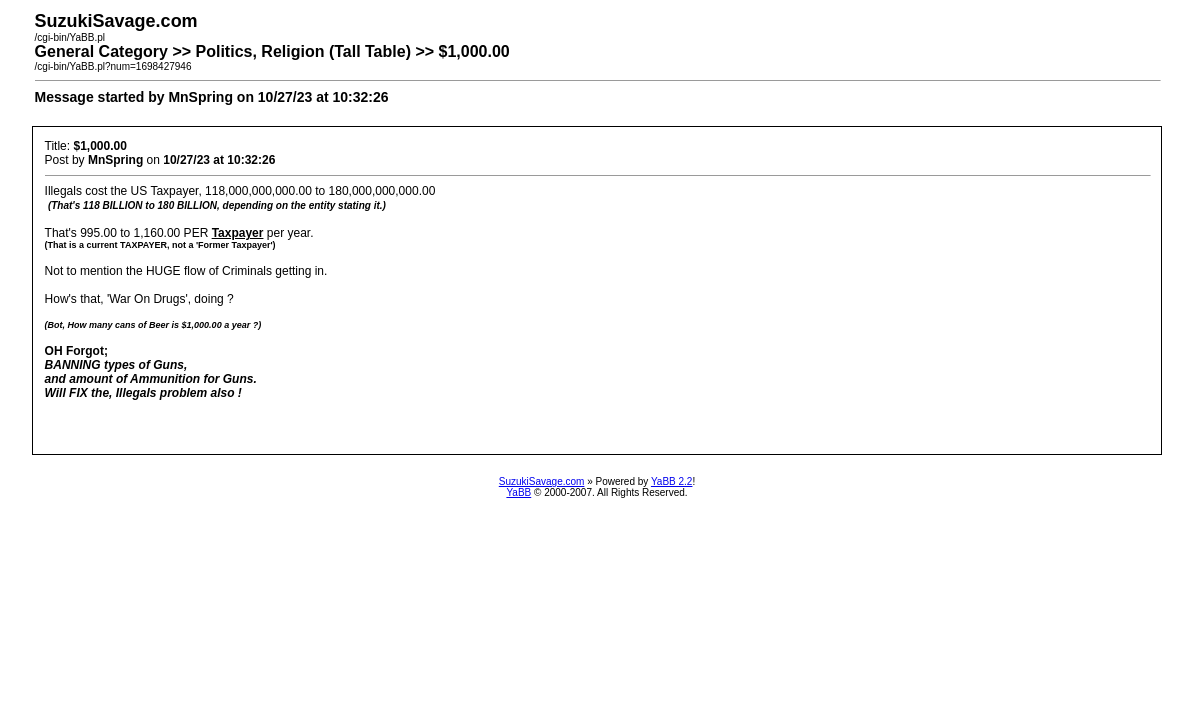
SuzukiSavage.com (542, 481)
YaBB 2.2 (672, 481)
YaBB (518, 492)
